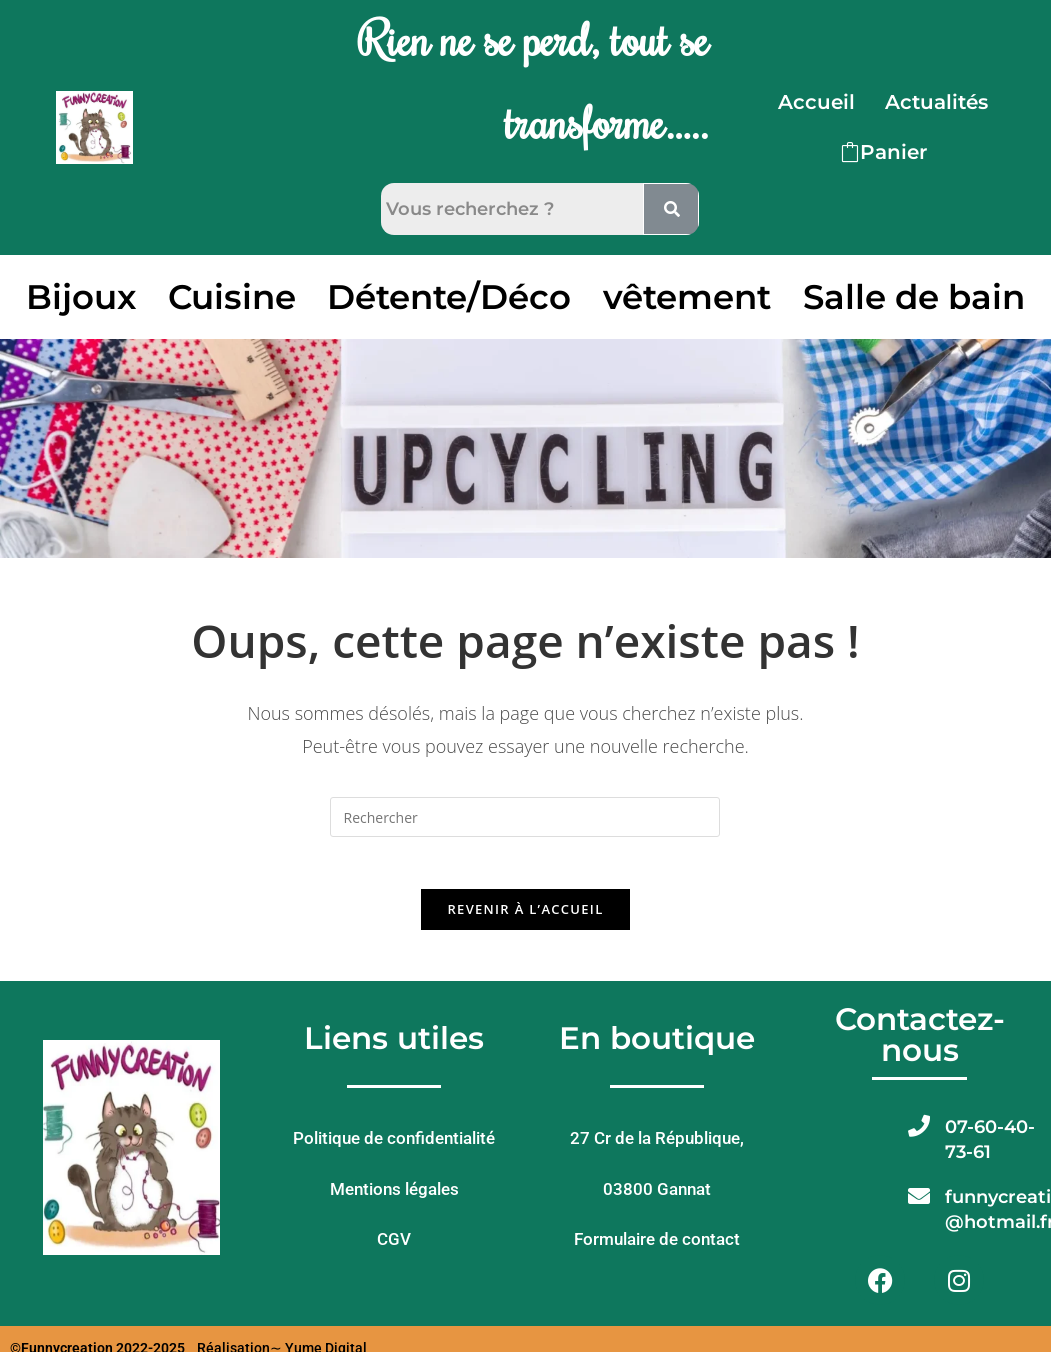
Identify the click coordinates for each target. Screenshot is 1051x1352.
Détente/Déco (449, 297)
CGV (394, 1249)
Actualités (936, 102)
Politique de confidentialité (394, 1148)
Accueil (816, 102)
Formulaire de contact (657, 1249)
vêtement (687, 297)
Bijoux (81, 297)
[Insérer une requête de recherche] (525, 817)
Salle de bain (914, 297)
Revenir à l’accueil (525, 918)
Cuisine (232, 297)
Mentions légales (394, 1198)
